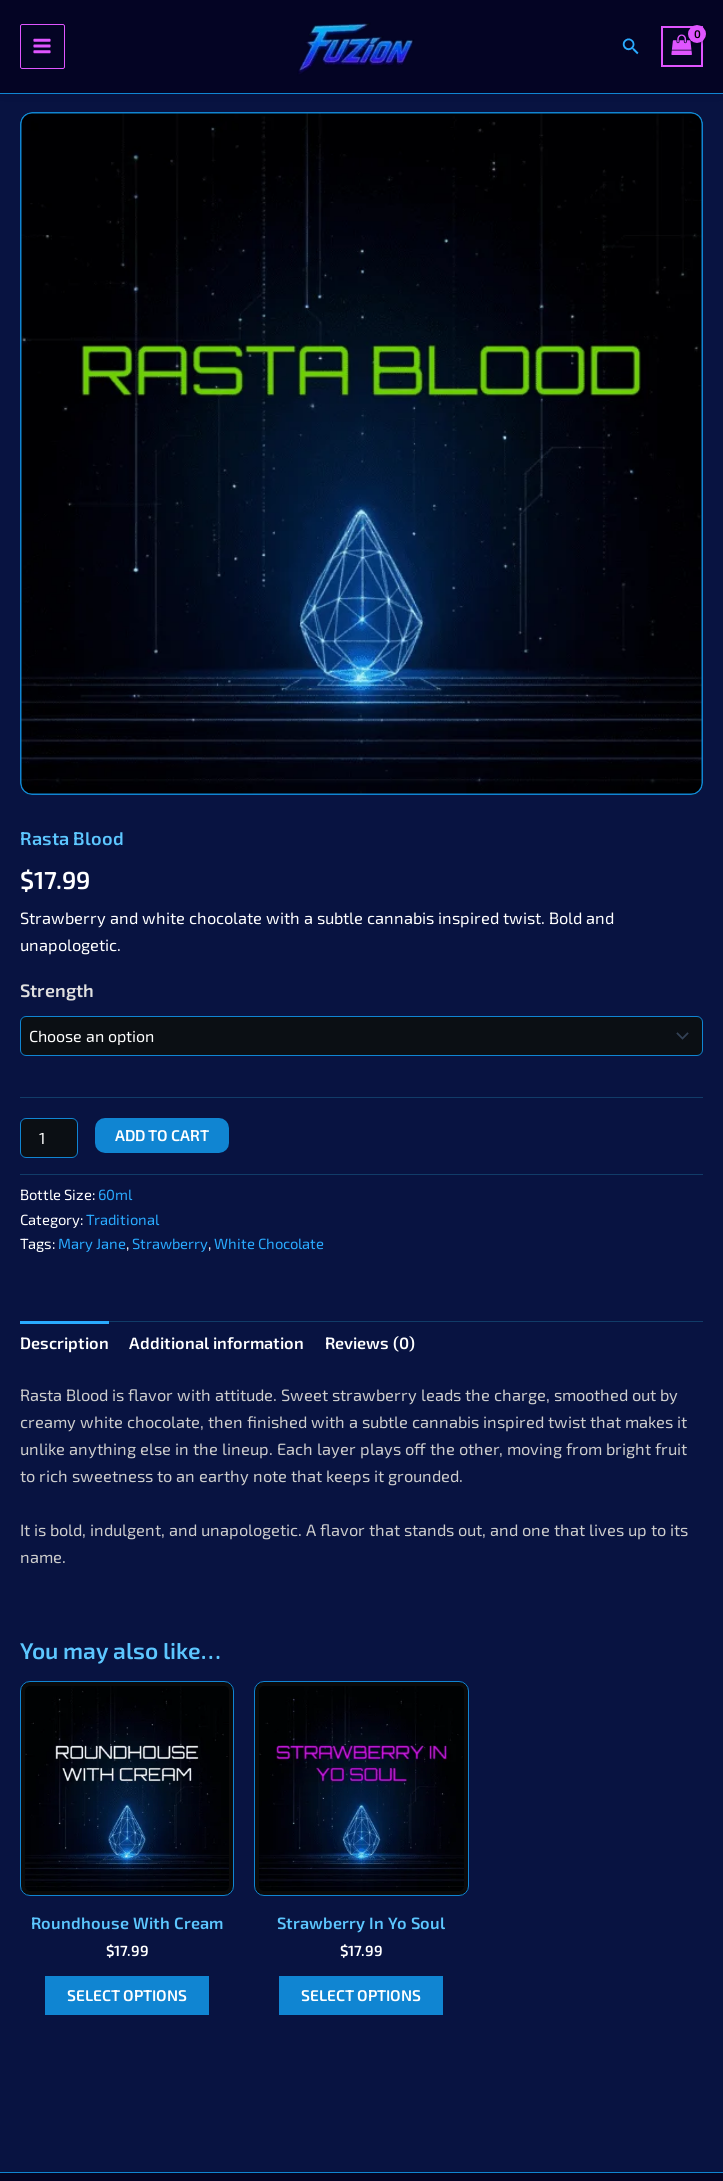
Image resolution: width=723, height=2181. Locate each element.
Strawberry (170, 1243)
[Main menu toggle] (42, 45)
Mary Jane (92, 1243)
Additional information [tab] (216, 1342)
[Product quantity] (49, 1138)
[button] (631, 45)
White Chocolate (269, 1243)
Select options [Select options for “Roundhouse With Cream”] (127, 1995)
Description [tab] (64, 1342)
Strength (57, 990)
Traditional (122, 1219)
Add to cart (162, 1135)
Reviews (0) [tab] (370, 1342)
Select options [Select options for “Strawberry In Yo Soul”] (361, 1995)
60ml (115, 1194)
